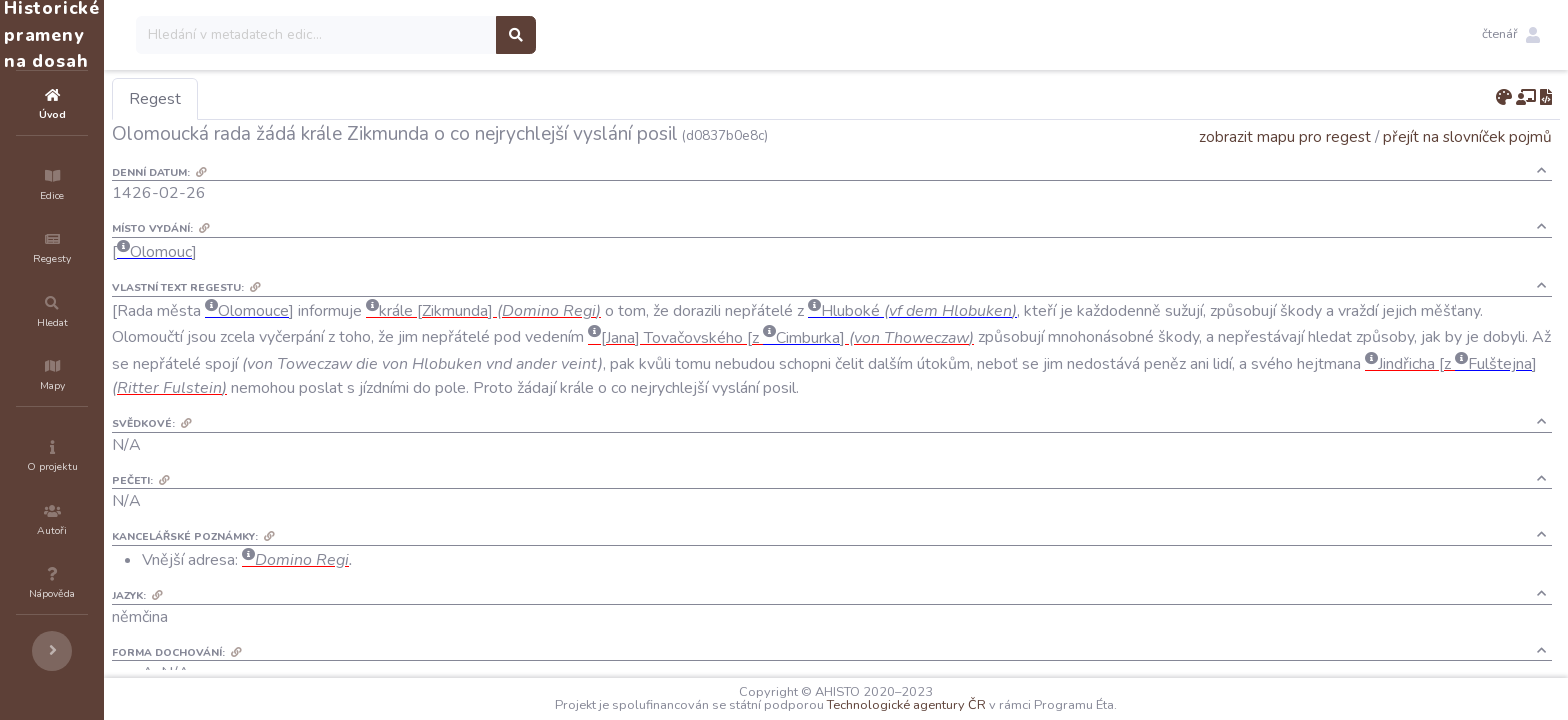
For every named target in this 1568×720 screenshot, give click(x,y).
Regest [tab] (275, 99)
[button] (1511, 35)
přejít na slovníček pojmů (1467, 136)
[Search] (436, 35)
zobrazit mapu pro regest (1285, 136)
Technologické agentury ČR (966, 705)
